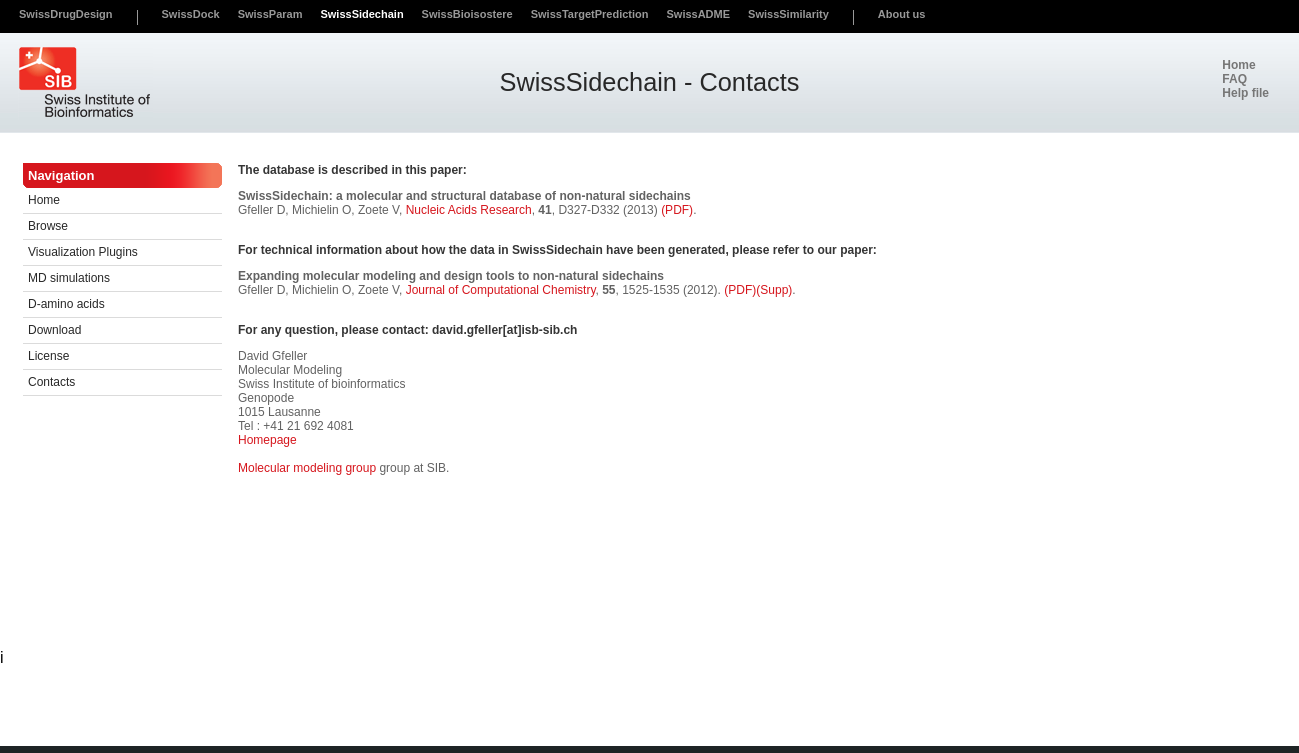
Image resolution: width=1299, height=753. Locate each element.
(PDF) (677, 210)
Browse (48, 226)
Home (44, 200)
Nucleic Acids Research (469, 210)
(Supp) (774, 290)
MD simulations (69, 278)
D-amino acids (66, 304)
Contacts (51, 382)
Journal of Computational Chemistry (501, 290)
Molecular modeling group (307, 468)
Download (54, 330)
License (48, 356)
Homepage (267, 440)
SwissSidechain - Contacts (650, 82)
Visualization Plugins (83, 252)
